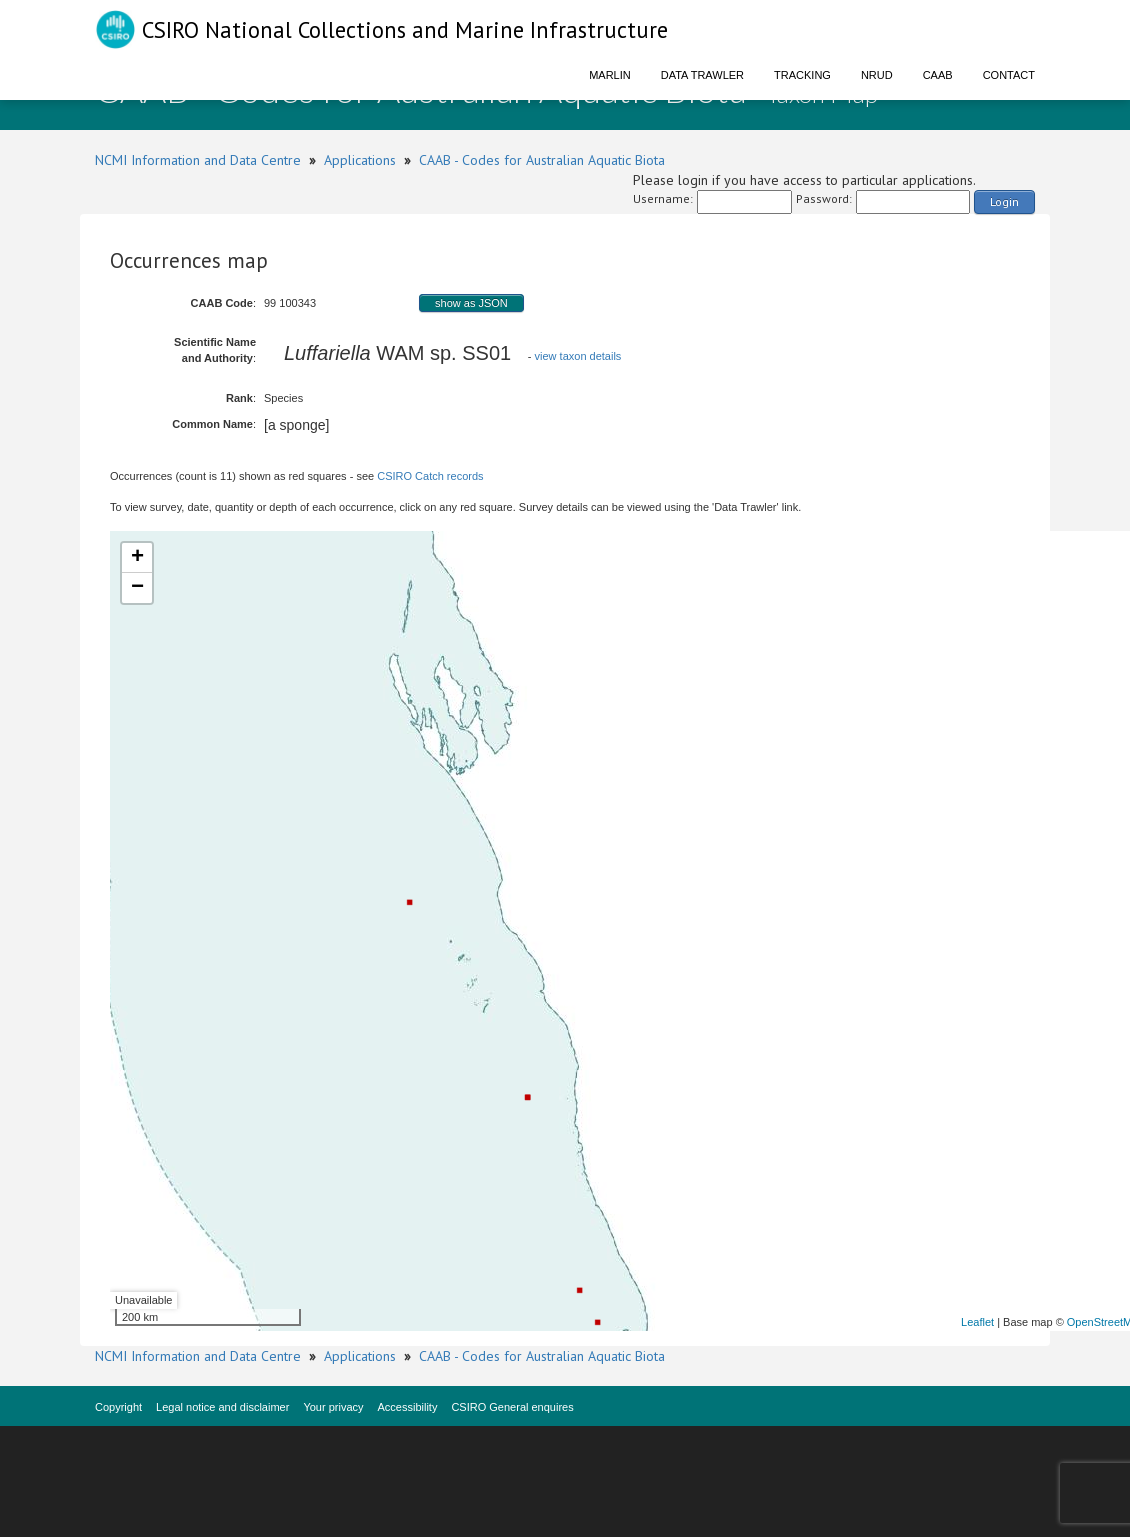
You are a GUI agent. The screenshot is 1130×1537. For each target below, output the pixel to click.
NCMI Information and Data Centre (198, 160)
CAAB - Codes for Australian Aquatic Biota (542, 160)
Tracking (802, 75)
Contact (1009, 75)
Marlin (610, 75)
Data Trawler (702, 75)
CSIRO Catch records (430, 476)
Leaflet (977, 1322)
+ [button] (137, 558)
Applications (360, 160)
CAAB (938, 75)
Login (1004, 201)
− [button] (137, 588)
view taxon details (578, 356)
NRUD (877, 75)
